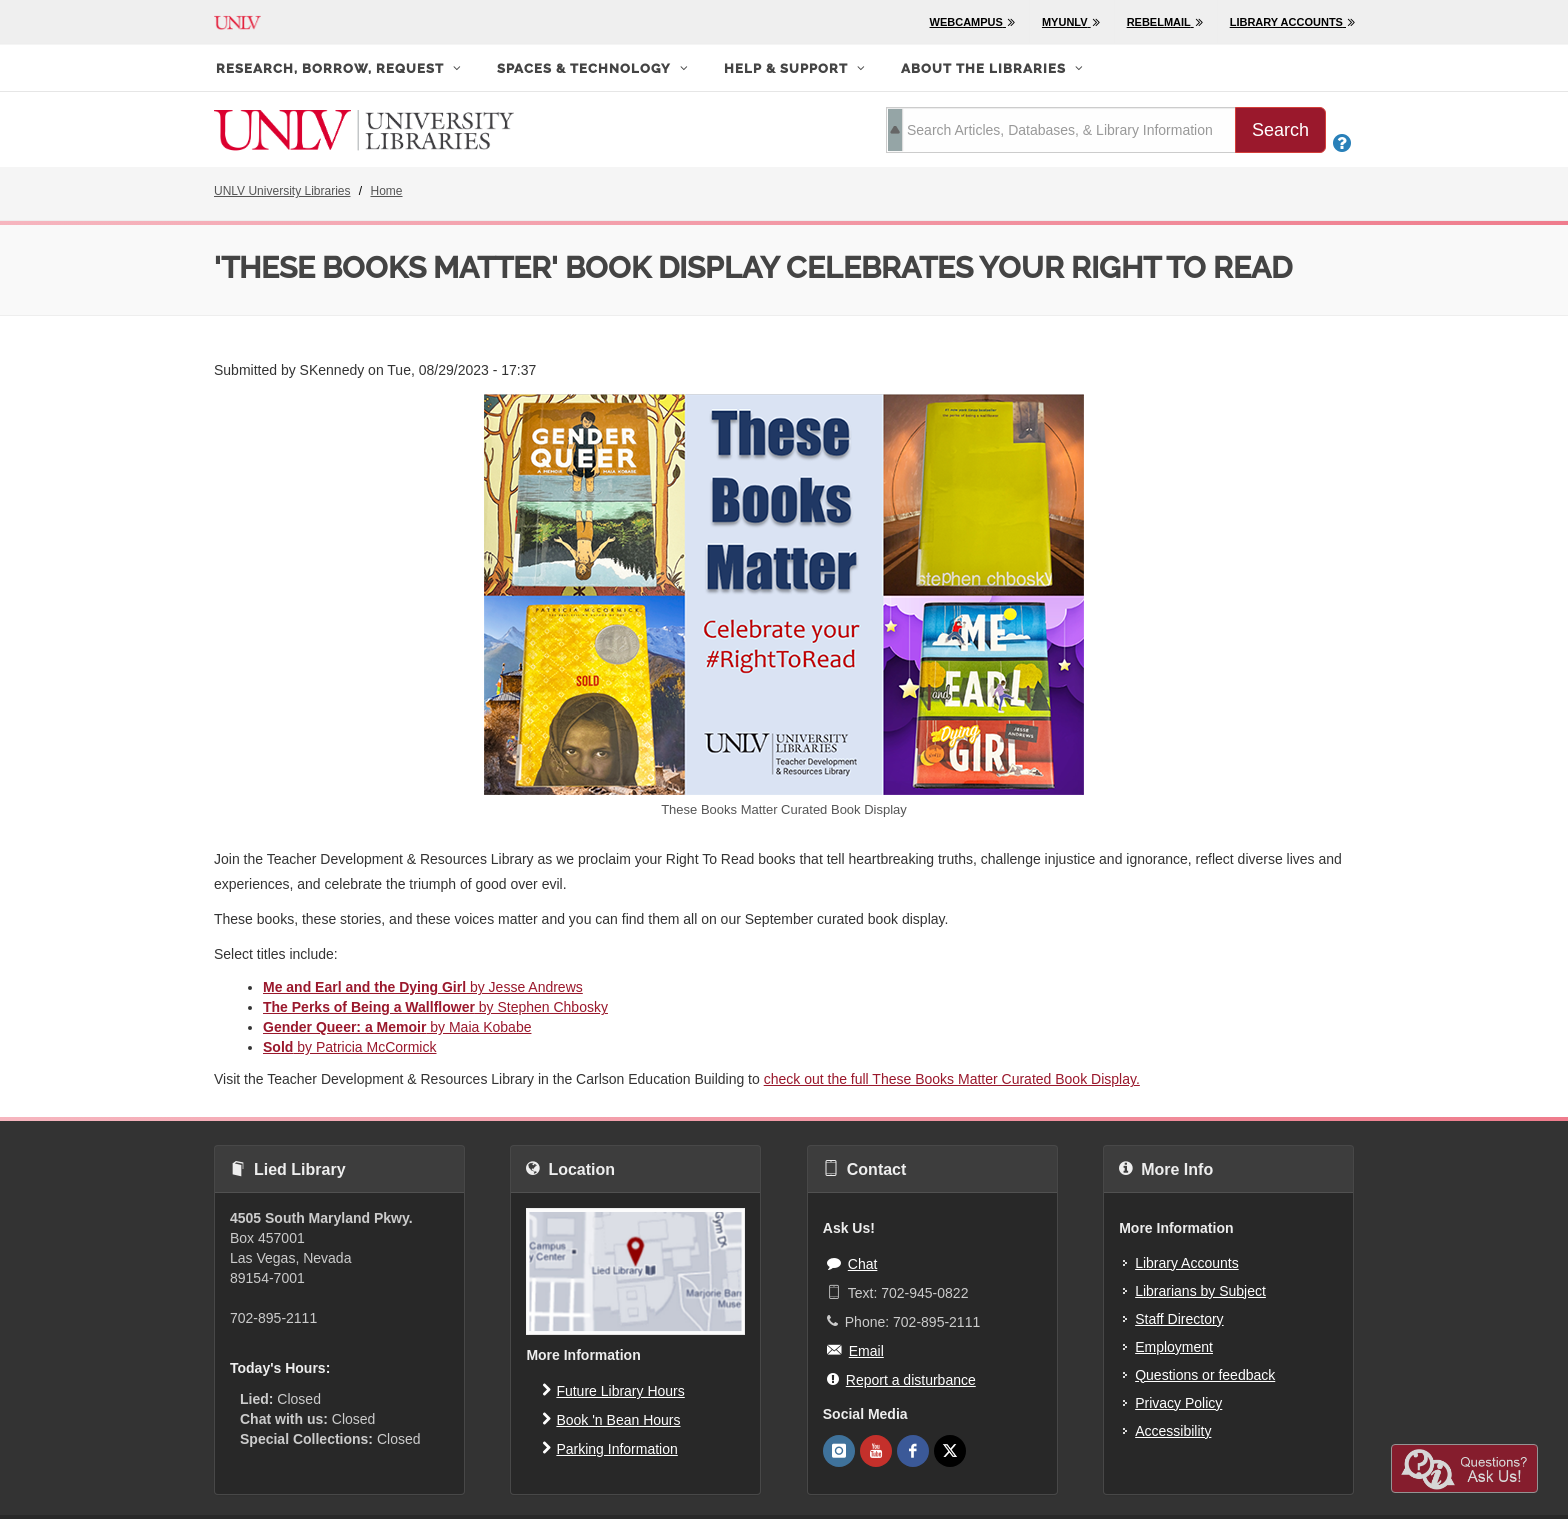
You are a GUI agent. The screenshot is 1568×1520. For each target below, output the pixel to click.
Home (387, 191)
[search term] (1061, 130)
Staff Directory (1179, 1319)
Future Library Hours (613, 1390)
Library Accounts (1187, 1263)
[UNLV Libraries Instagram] (839, 1451)
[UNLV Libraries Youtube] (876, 1451)
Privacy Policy (1178, 1403)
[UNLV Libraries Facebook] (913, 1451)
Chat (852, 1263)
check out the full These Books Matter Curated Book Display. (952, 1079)
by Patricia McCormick (349, 1047)
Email (855, 1350)
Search (1280, 130)
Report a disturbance (901, 1379)
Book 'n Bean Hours (611, 1419)
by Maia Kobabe (397, 1027)
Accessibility (1173, 1431)
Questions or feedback (1205, 1375)
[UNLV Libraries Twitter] (950, 1451)
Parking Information (609, 1448)
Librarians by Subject (1200, 1291)
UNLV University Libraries (282, 191)
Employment (1174, 1347)
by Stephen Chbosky (435, 1007)
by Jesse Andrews (423, 987)
